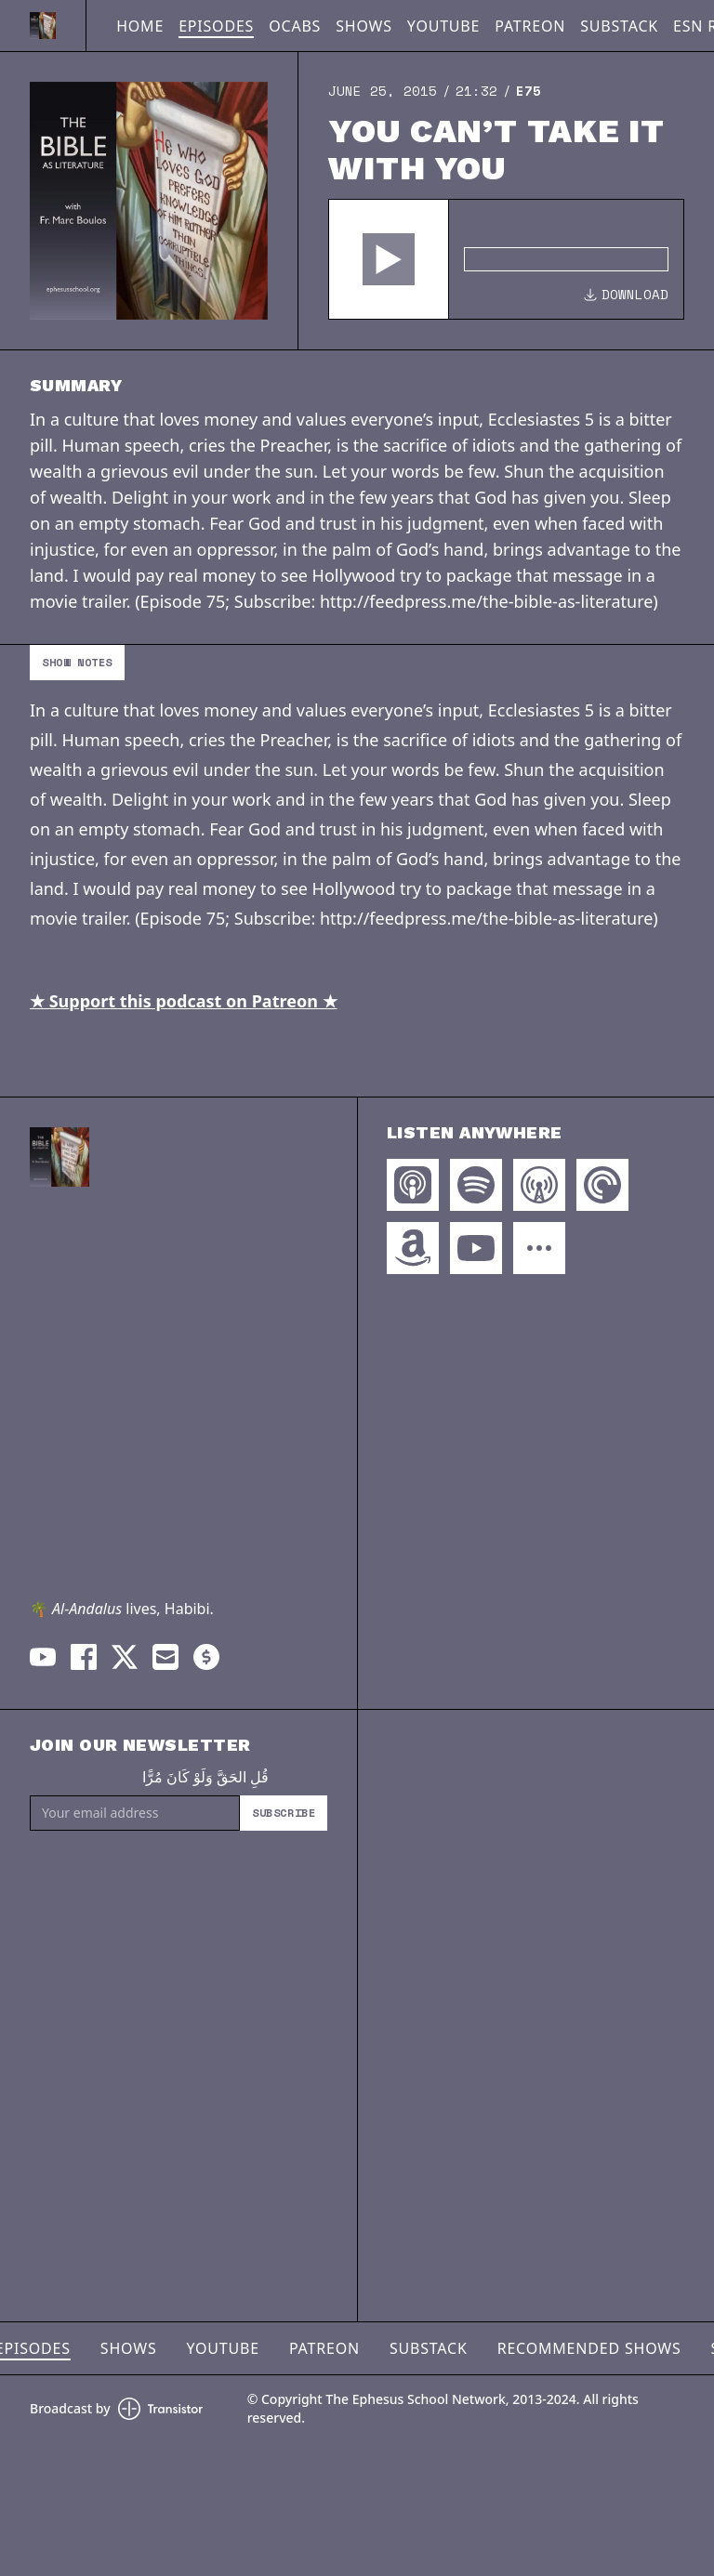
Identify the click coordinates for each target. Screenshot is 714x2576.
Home (140, 26)
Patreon (530, 26)
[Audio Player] (506, 259)
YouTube (443, 26)
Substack (619, 26)
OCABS (295, 26)
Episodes (216, 26)
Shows (364, 26)
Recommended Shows (589, 2348)
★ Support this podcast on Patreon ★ (183, 1001)
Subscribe (283, 1812)
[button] (389, 259)
